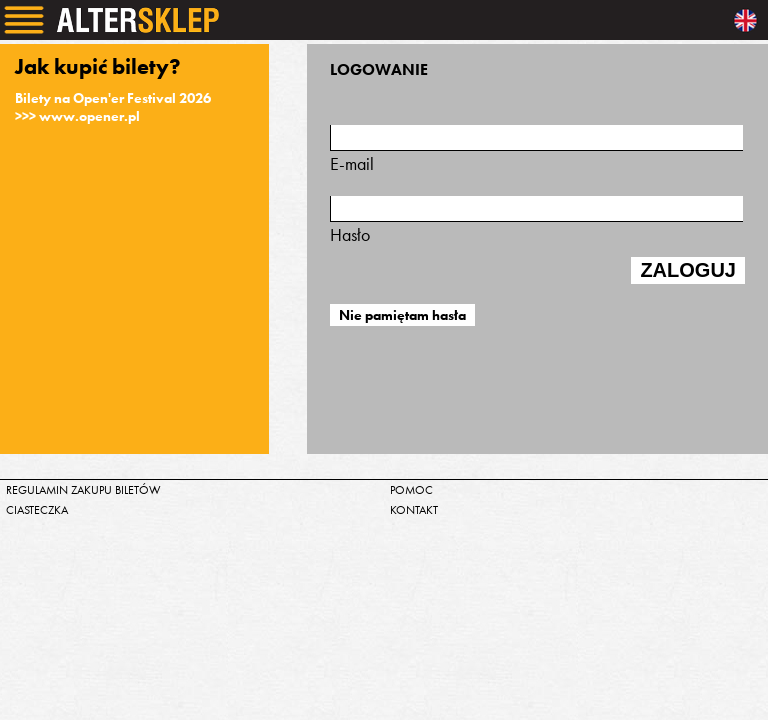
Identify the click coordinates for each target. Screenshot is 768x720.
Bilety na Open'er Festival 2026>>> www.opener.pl (113, 107)
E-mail (536, 150)
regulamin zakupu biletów (83, 490)
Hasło (536, 221)
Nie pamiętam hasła (402, 315)
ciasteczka (37, 510)
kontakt (414, 510)
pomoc (411, 490)
